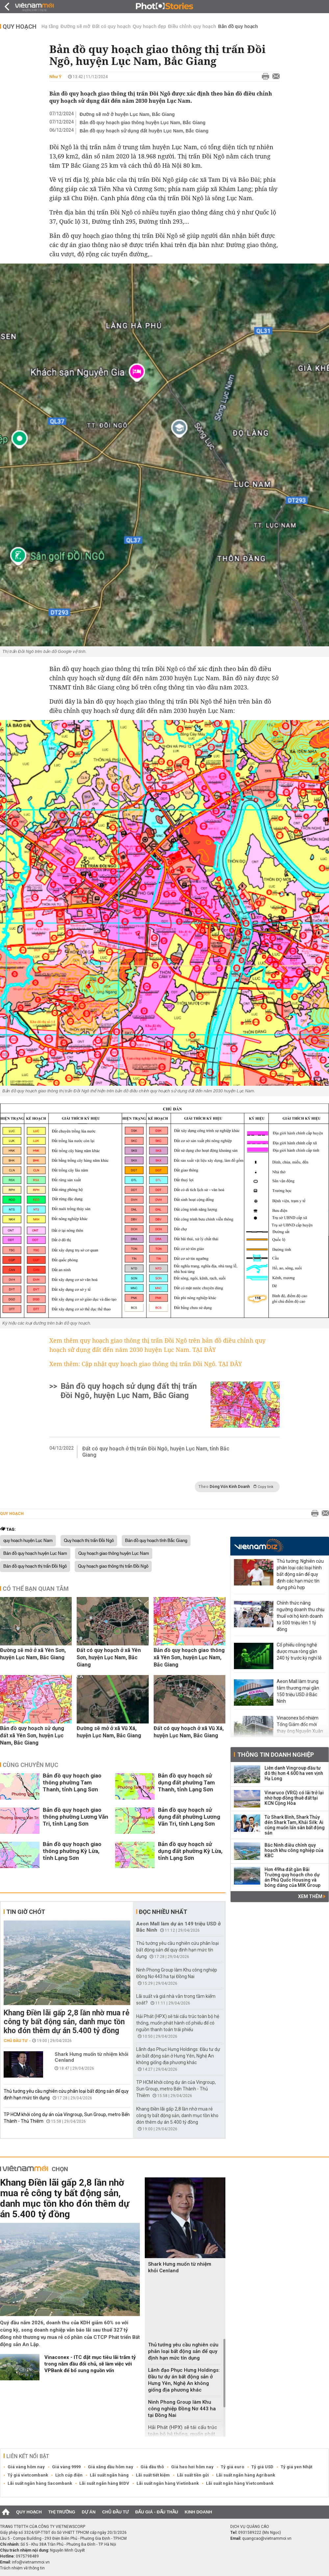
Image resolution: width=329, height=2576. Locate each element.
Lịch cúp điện (69, 2475)
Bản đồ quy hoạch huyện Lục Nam (35, 1553)
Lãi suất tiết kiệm (153, 2475)
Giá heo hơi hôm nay (192, 2466)
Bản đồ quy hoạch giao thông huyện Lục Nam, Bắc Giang (143, 122)
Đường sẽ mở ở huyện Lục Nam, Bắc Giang (127, 114)
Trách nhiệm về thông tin (22, 2568)
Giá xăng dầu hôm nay (110, 2466)
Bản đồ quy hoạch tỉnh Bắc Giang (156, 1541)
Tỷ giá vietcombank (28, 2475)
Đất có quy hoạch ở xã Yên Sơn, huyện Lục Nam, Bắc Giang (109, 1657)
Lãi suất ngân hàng (109, 2475)
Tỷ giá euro (232, 2466)
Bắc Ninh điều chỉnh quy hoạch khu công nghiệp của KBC (294, 1850)
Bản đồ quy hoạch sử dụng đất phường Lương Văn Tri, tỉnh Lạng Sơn (189, 1816)
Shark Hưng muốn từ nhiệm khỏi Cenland (91, 2057)
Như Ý (55, 76)
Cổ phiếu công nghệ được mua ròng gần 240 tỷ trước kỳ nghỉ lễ (299, 1651)
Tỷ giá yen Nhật (296, 2466)
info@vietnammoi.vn (31, 2562)
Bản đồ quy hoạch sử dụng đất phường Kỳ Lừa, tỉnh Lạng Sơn (190, 1851)
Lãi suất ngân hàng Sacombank (40, 2483)
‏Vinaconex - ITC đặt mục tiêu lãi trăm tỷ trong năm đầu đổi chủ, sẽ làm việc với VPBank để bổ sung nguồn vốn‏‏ (90, 2363)
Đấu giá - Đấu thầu (156, 2511)
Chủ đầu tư (16, 2040)
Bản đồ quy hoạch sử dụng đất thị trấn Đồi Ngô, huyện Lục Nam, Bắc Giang (129, 1391)
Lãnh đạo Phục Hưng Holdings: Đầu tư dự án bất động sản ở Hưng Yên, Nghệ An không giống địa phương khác (178, 2056)
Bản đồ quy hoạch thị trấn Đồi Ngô (35, 1566)
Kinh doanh (198, 2511)
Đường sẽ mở (75, 26)
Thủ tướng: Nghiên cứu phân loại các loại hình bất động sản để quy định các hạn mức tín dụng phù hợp (300, 1574)
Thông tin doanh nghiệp (275, 1754)
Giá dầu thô (152, 2466)
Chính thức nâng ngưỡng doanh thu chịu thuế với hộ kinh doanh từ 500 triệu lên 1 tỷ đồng (300, 1616)
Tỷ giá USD (262, 2466)
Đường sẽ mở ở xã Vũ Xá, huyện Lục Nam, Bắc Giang (109, 1732)
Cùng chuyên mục (30, 1764)
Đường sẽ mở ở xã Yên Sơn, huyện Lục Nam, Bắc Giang (33, 1654)
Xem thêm (311, 1896)
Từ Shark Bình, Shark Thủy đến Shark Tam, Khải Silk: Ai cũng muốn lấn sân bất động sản (295, 1824)
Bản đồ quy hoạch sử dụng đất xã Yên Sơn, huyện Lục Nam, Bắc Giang (32, 1735)
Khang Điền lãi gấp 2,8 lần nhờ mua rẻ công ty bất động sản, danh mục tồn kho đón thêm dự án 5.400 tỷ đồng (66, 2021)
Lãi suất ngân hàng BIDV (104, 2483)
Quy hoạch (20, 26)
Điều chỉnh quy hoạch (192, 26)
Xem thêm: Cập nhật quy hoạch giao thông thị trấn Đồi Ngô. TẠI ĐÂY (145, 1364)
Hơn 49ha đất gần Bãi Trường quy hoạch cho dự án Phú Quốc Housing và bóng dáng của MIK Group (292, 1877)
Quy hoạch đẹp (149, 26)
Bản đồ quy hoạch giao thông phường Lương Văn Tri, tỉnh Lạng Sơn (75, 1816)
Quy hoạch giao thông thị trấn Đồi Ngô (113, 1566)
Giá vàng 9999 (66, 2466)
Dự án (89, 2511)
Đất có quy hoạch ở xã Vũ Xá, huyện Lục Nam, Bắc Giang (189, 1732)
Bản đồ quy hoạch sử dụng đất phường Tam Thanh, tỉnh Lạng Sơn (186, 1782)
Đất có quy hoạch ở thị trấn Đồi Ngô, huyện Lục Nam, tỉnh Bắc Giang (155, 1451)
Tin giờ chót (25, 1911)
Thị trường (61, 2511)
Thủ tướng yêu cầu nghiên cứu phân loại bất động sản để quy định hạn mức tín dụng (177, 1950)
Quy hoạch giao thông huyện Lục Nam (113, 1553)
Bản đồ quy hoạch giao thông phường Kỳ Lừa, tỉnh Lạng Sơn (72, 1851)
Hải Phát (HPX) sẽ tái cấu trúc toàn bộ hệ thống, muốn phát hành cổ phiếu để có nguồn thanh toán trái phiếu (177, 2023)
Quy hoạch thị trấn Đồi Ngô (89, 1541)
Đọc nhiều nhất (163, 1911)
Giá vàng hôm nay (26, 2466)
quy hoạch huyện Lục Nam (28, 1541)
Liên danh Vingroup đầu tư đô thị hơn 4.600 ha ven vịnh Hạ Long (294, 1773)
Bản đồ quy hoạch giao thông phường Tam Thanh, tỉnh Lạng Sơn (72, 1782)
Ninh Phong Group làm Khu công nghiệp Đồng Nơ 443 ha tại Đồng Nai (182, 2408)
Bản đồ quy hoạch (238, 26)
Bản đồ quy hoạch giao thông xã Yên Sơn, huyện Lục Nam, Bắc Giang (189, 1657)
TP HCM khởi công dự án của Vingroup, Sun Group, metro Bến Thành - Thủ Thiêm (176, 2089)
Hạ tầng (50, 26)
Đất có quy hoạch (111, 26)
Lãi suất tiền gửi (193, 2475)
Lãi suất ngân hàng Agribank (245, 2475)
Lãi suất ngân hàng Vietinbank (168, 2483)
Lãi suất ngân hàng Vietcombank (239, 2483)
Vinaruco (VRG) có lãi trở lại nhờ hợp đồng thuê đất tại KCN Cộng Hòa (294, 1798)
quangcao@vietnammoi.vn (266, 2538)
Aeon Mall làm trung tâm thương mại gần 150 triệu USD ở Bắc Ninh (298, 1691)
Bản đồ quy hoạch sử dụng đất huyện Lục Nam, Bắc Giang (144, 130)
